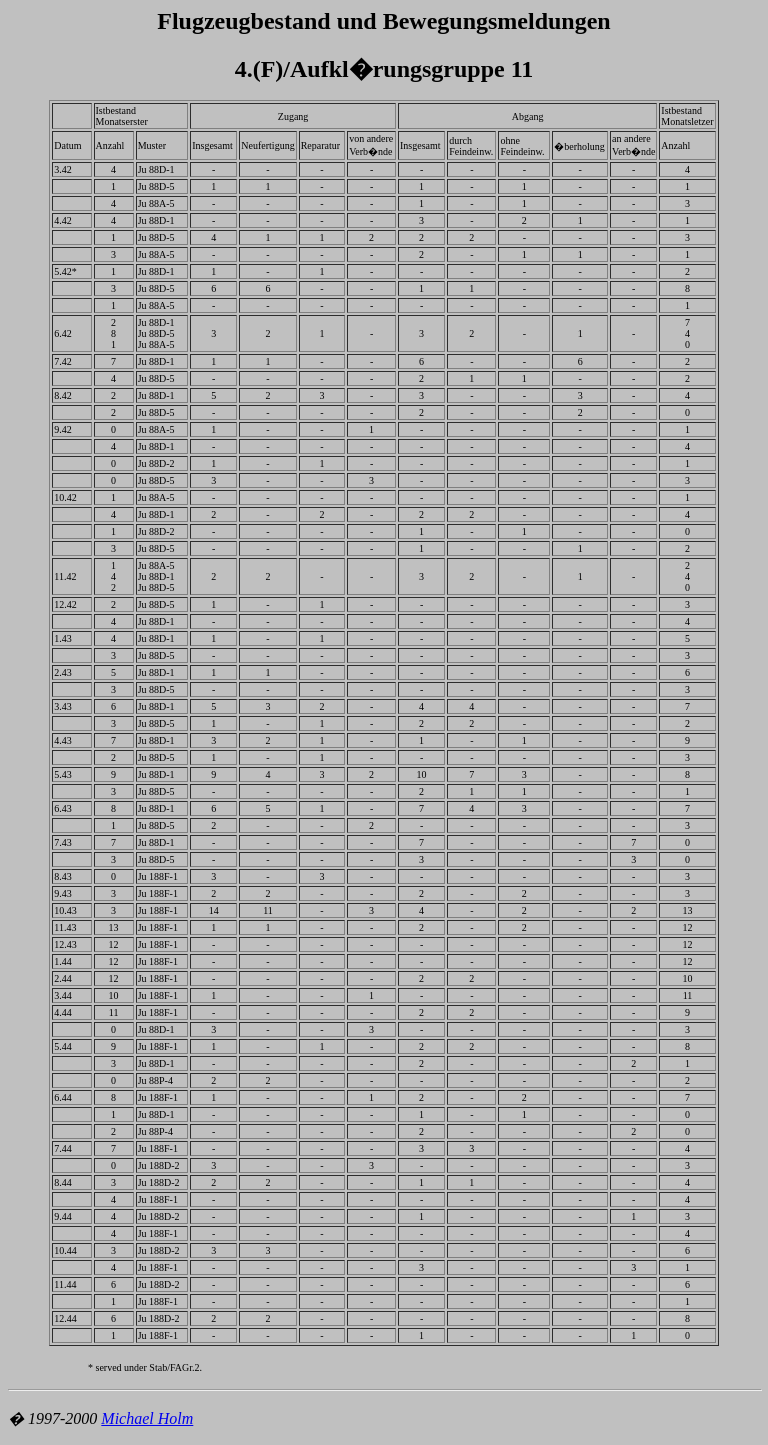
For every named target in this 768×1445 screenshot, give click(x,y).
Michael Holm (147, 1418)
